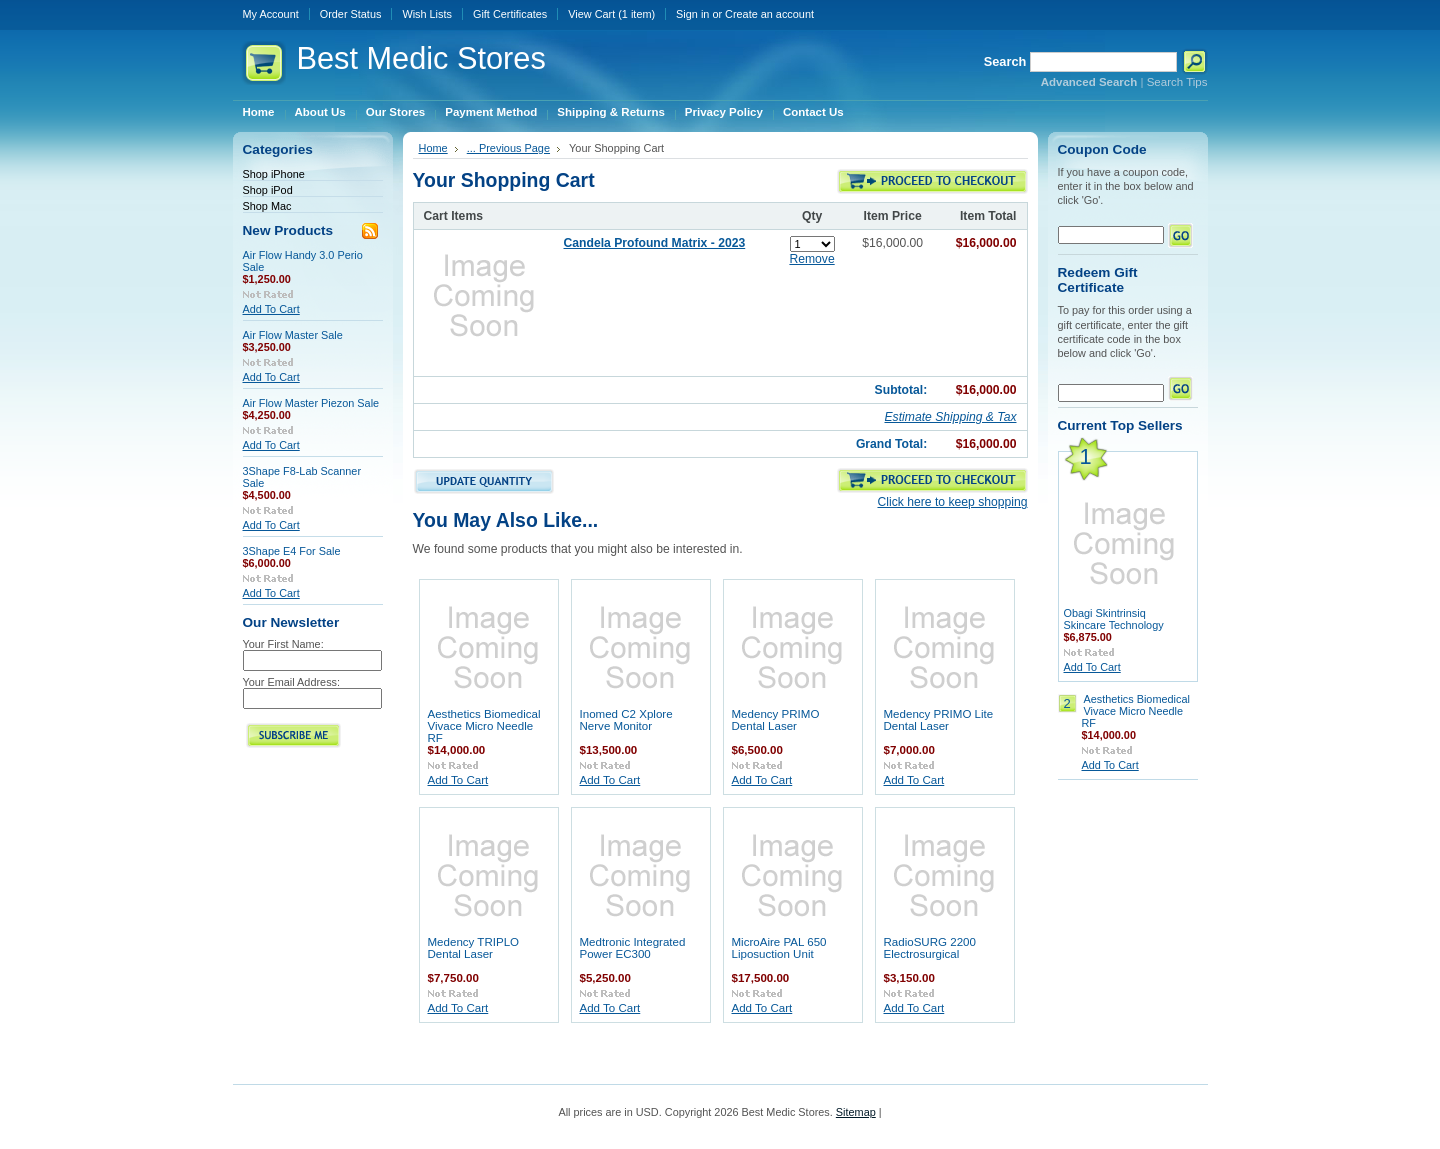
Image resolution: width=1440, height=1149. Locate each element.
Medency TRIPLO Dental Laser (474, 948)
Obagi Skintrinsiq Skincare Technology (1114, 619)
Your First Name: (283, 644)
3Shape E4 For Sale (292, 551)
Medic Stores (421, 58)
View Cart (611, 14)
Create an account (769, 14)
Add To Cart (271, 309)
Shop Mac (267, 206)
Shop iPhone (274, 174)
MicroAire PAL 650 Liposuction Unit (779, 948)
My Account (271, 14)
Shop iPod (268, 190)
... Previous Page (508, 148)
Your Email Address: (292, 682)
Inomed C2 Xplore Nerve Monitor (626, 720)
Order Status (351, 14)
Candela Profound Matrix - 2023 (655, 243)
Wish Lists (427, 14)
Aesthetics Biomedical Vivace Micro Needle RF (484, 726)
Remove (811, 259)
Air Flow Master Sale (293, 335)
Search (1005, 61)
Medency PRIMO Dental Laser (776, 720)
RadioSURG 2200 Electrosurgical (930, 948)
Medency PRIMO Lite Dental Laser (939, 720)
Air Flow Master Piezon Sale (311, 403)
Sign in (692, 14)
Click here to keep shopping (952, 502)
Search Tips (1177, 82)
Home (433, 148)
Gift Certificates (510, 14)
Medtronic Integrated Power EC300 (633, 948)
